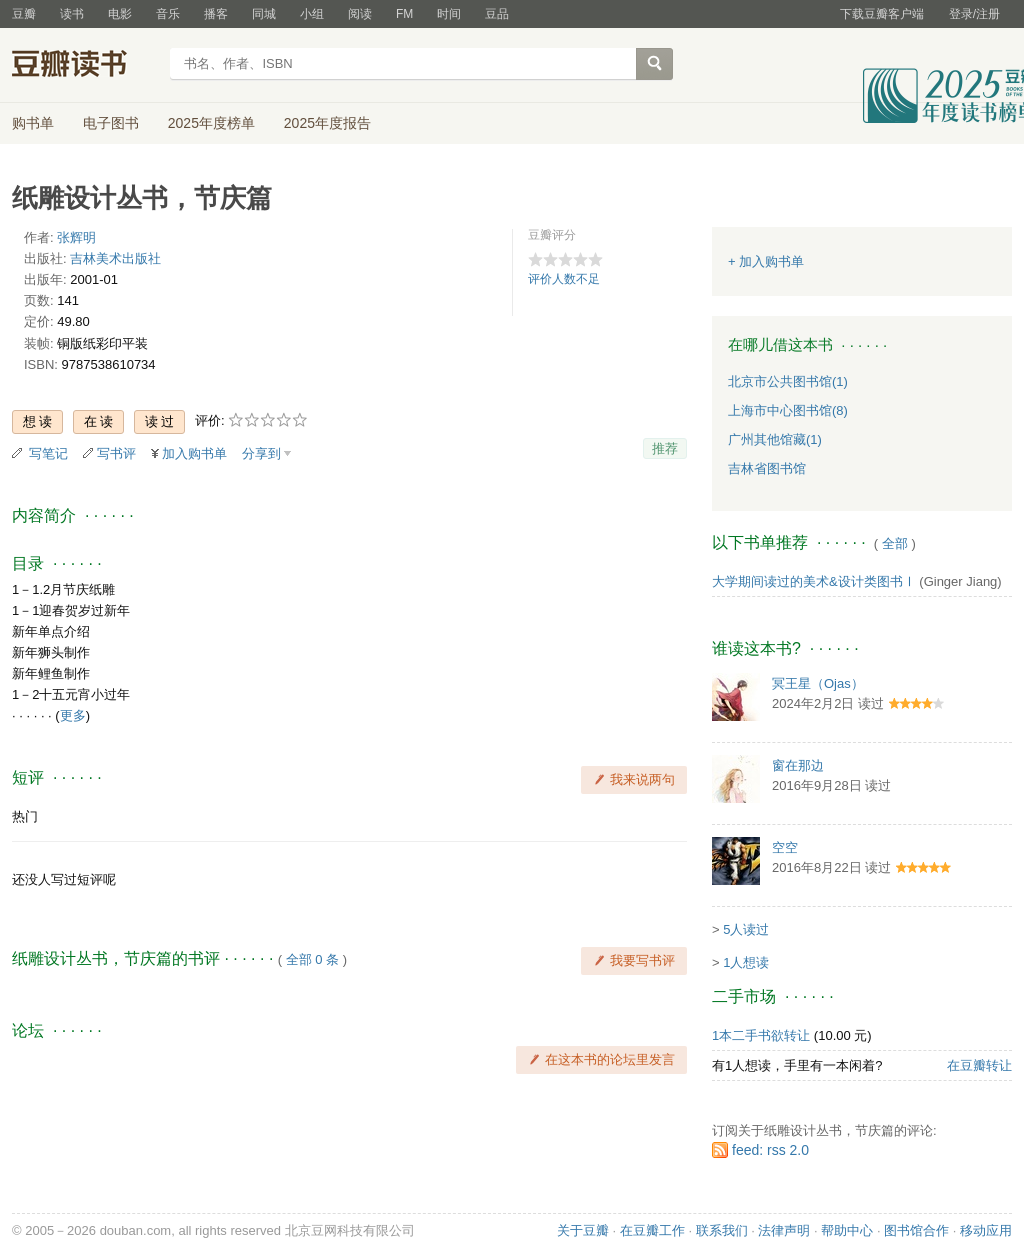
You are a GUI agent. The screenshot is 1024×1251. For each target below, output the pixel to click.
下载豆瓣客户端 (882, 14)
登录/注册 (974, 14)
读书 (72, 14)
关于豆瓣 (583, 1230)
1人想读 (746, 962)
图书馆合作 (916, 1230)
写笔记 (48, 453)
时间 (449, 14)
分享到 (261, 453)
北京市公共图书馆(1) (788, 381)
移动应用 (986, 1230)
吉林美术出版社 (115, 258)
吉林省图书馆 (767, 468)
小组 (312, 14)
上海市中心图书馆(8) (788, 410)
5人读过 (746, 929)
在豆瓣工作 (652, 1230)
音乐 (168, 14)
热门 (25, 816)
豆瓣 (24, 14)
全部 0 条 (312, 959)
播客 (216, 14)
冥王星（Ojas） (818, 683)
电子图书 (111, 123)
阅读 (360, 14)
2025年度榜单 (211, 123)
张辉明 (76, 237)
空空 (785, 847)
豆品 (497, 14)
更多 (73, 715)
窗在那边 (798, 765)
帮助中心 (847, 1230)
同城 (264, 14)
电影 (120, 14)
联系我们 (722, 1230)
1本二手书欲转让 (761, 1035)
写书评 (116, 453)
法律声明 (784, 1230)
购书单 (33, 123)
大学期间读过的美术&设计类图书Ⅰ (814, 581)
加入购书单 (194, 453)
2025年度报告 (327, 123)
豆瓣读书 (84, 66)
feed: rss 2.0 (770, 1150)
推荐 (665, 448)
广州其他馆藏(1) (775, 439)
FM (404, 14)
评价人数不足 (564, 279)
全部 (895, 543)
